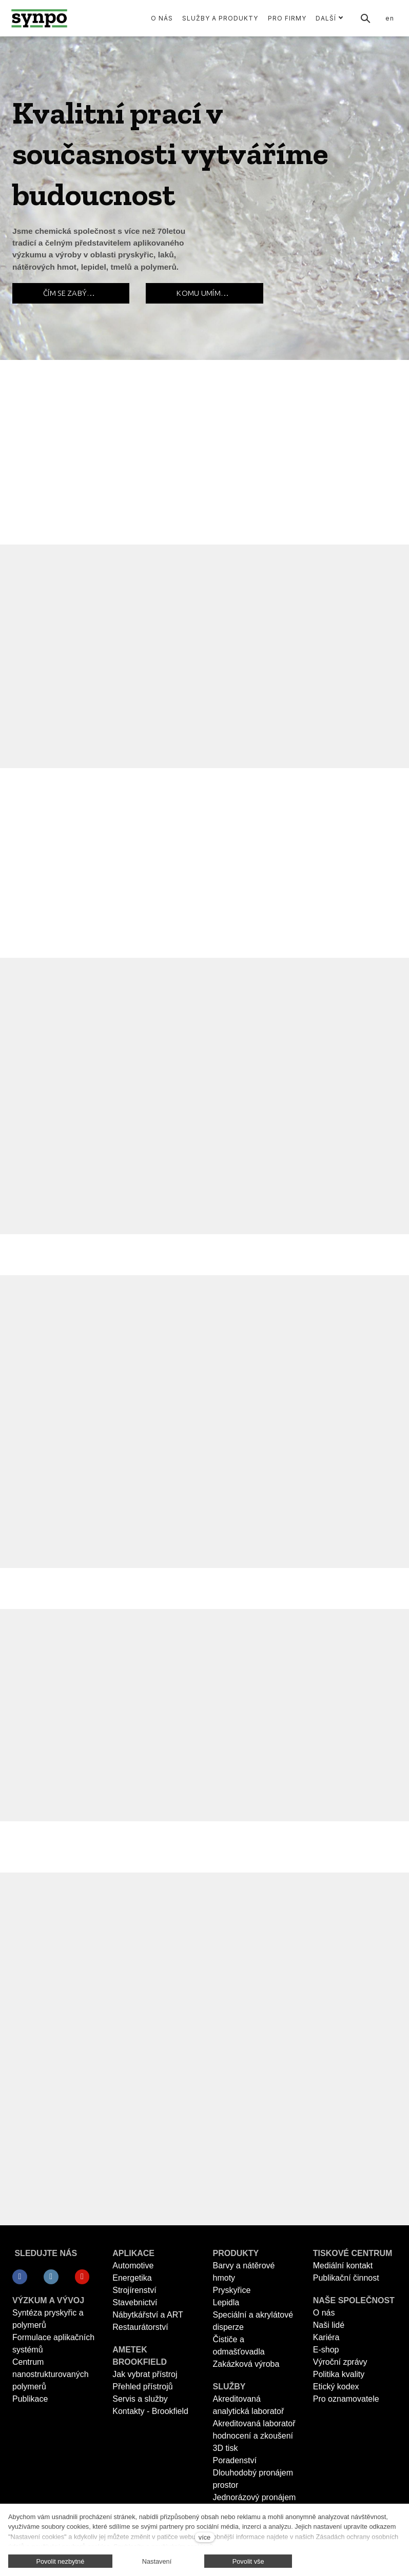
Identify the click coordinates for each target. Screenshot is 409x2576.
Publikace (30, 2398)
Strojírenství (134, 2290)
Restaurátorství (140, 2327)
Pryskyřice (232, 2290)
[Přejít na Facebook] (19, 2277)
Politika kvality (338, 2374)
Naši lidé (328, 2325)
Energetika (132, 2277)
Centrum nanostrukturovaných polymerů (50, 2374)
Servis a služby (140, 2398)
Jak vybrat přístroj (144, 2374)
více (204, 2537)
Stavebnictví (134, 2302)
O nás (324, 2312)
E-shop (326, 2349)
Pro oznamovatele (346, 2398)
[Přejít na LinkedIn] (51, 2277)
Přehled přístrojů (142, 2386)
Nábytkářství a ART (147, 2314)
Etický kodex (336, 2386)
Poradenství (235, 2460)
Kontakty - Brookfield (150, 2411)
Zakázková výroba (246, 2364)
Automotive (132, 2265)
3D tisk (225, 2448)
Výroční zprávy (340, 2362)
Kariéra (326, 2337)
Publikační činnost (346, 2277)
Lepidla (226, 2302)
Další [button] (329, 18)
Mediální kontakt (343, 2265)
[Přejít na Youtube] (82, 2277)
